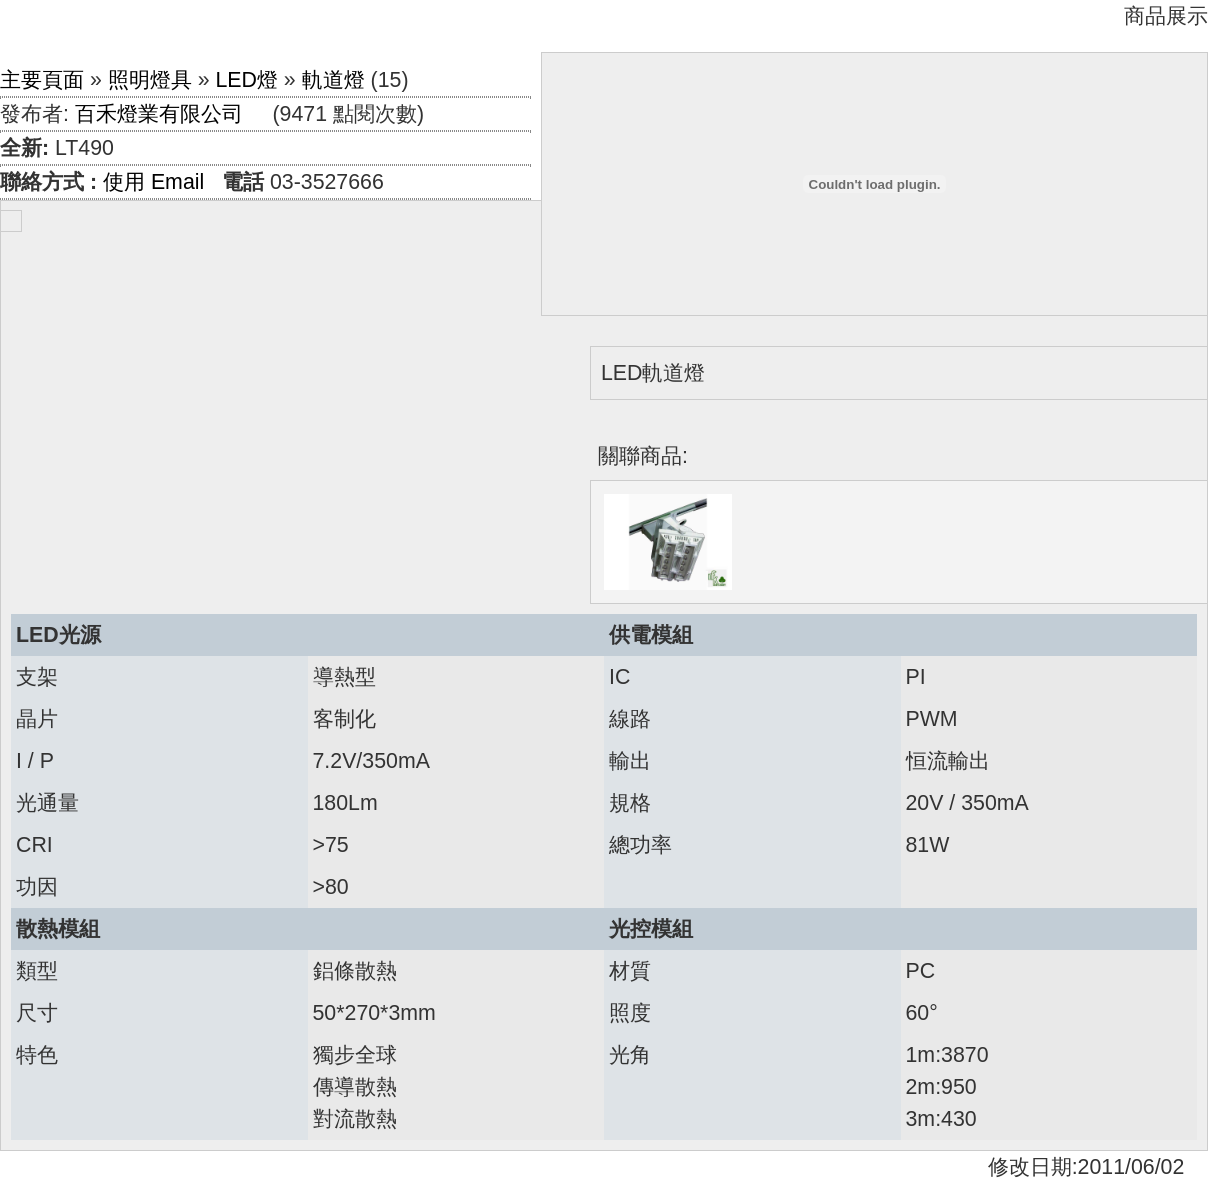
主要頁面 (42, 80)
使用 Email (153, 182)
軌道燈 (333, 80)
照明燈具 (150, 80)
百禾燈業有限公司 (159, 114)
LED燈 (246, 80)
